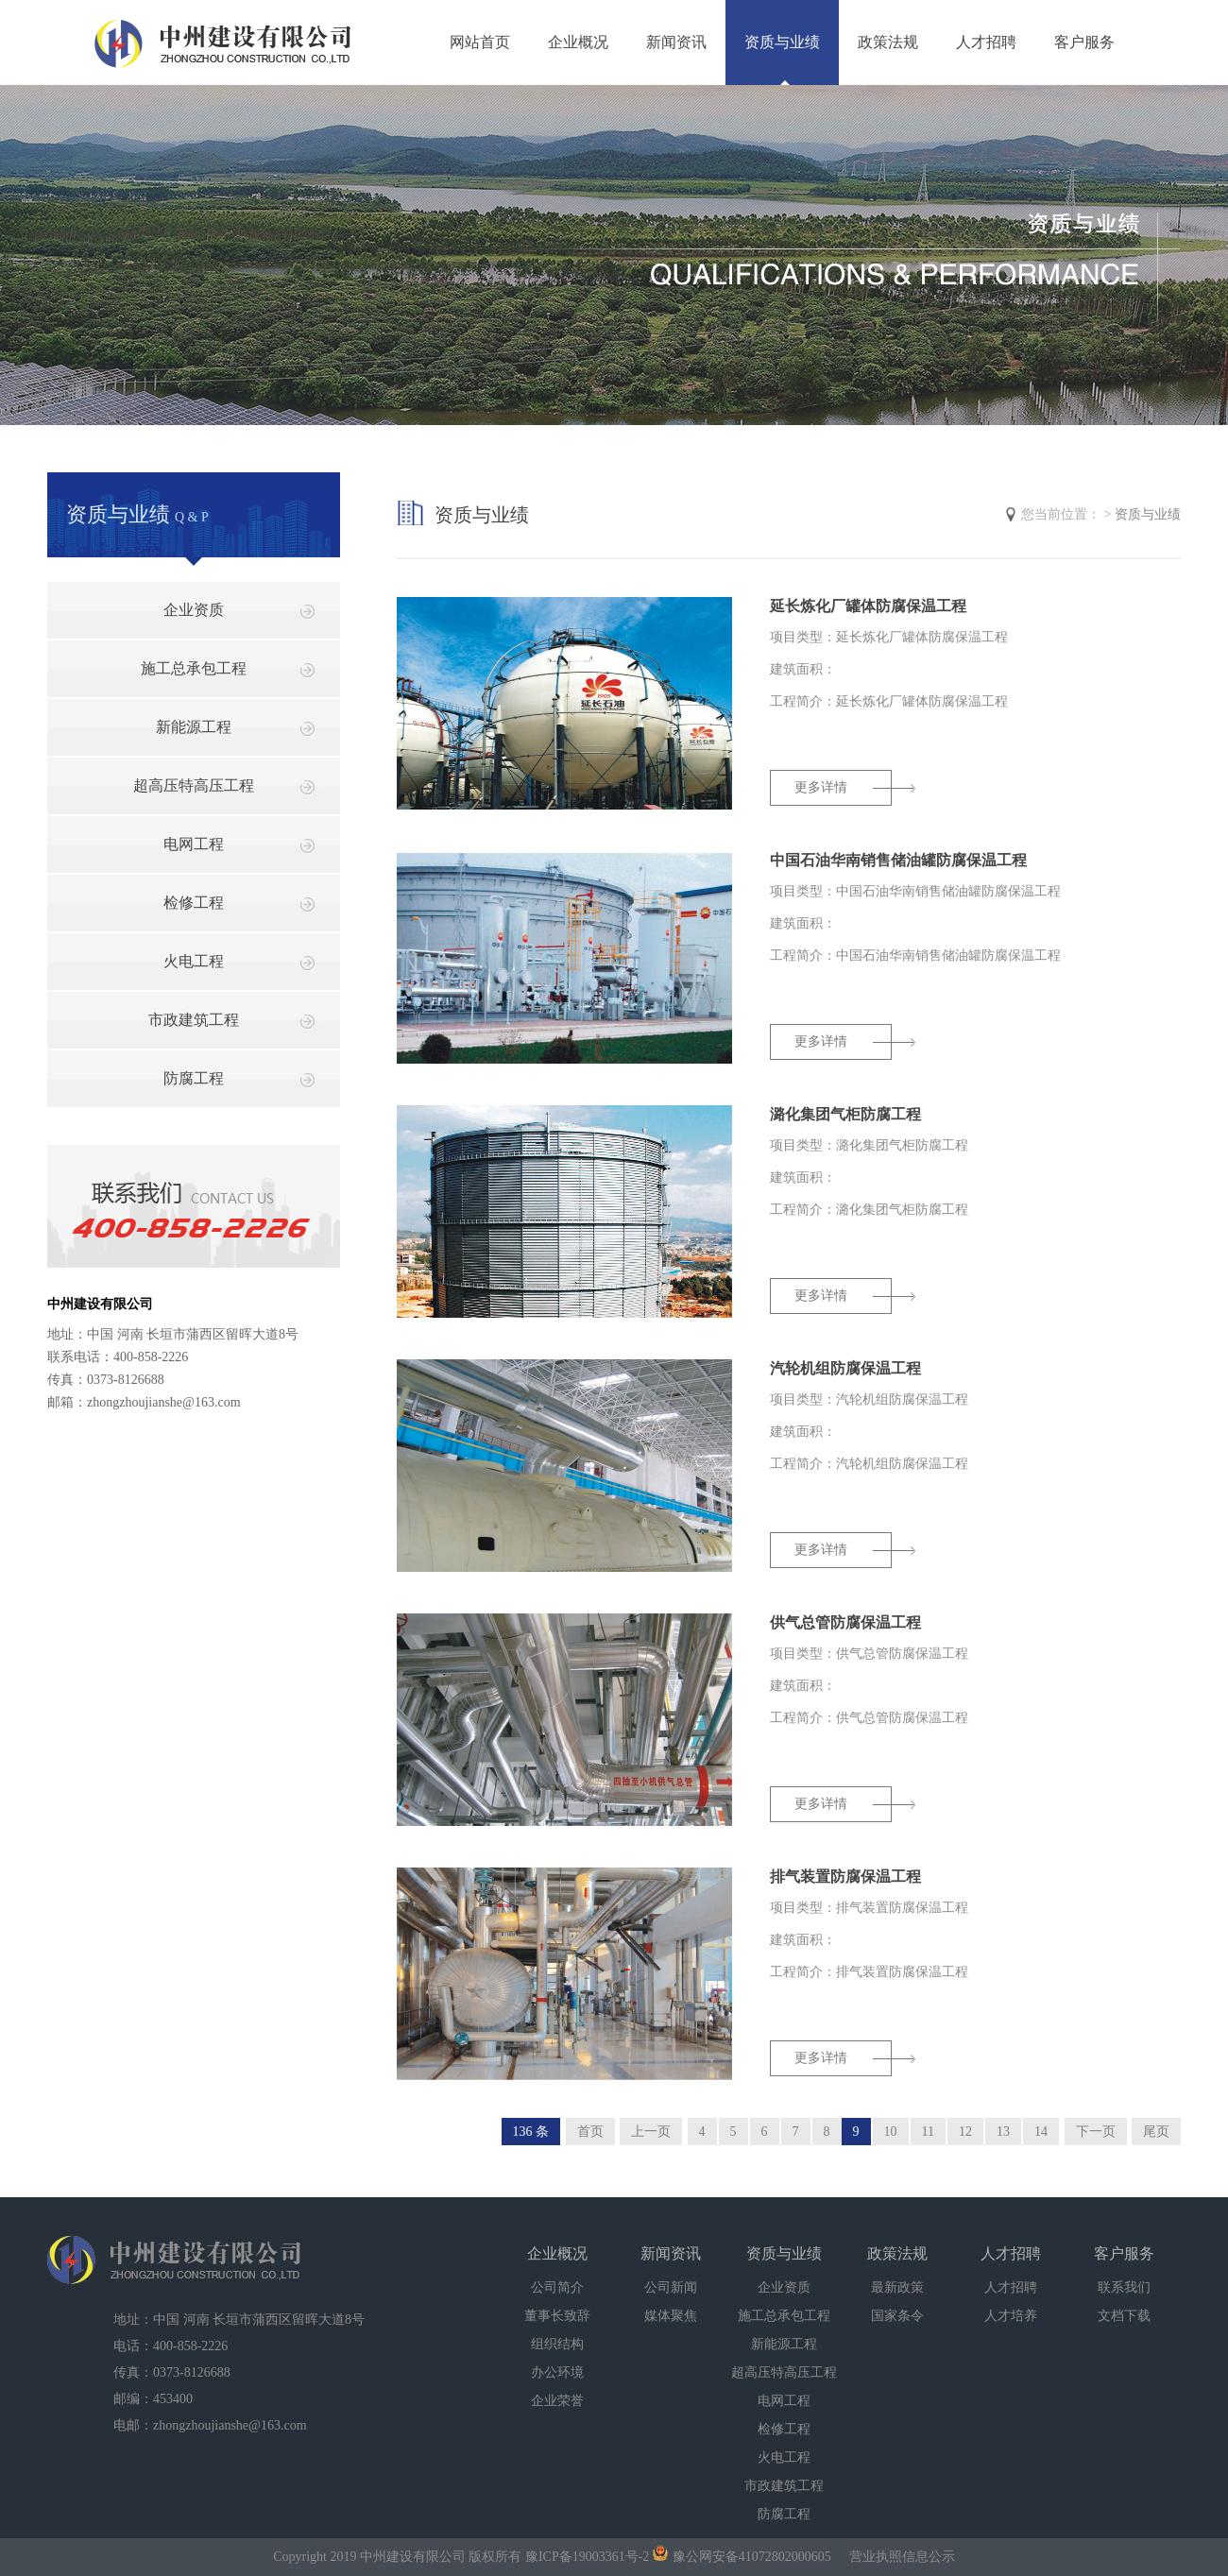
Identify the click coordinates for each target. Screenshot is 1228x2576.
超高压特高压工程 (193, 785)
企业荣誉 (557, 2401)
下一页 (1096, 2131)
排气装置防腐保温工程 (845, 1876)
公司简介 (557, 2287)
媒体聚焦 (670, 2316)
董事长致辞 (557, 2316)
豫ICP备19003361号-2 (587, 2557)
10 (890, 2131)
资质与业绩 (782, 42)
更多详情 (820, 787)
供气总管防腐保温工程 (845, 1622)
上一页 (651, 2131)
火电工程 (193, 961)
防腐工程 (193, 1078)
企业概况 (578, 42)
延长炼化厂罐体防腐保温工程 (868, 606)
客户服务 (1084, 42)
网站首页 (480, 42)
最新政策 (897, 2287)
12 (965, 2131)
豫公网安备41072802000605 (742, 2557)
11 (928, 2131)
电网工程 (193, 844)
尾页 (1156, 2131)
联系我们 (1124, 2287)
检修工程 (193, 903)
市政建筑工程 (193, 1020)
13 (1003, 2131)
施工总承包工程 (194, 668)
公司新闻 (670, 2287)
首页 (590, 2131)
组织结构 (557, 2344)
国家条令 (897, 2316)
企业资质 (193, 610)
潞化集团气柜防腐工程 (845, 1114)
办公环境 (557, 2372)
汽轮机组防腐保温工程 (845, 1368)
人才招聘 (986, 42)
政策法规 (888, 42)
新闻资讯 (676, 42)
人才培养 (1010, 2316)
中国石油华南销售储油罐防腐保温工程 (898, 860)
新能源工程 (193, 727)
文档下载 (1124, 2316)
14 (1041, 2131)
